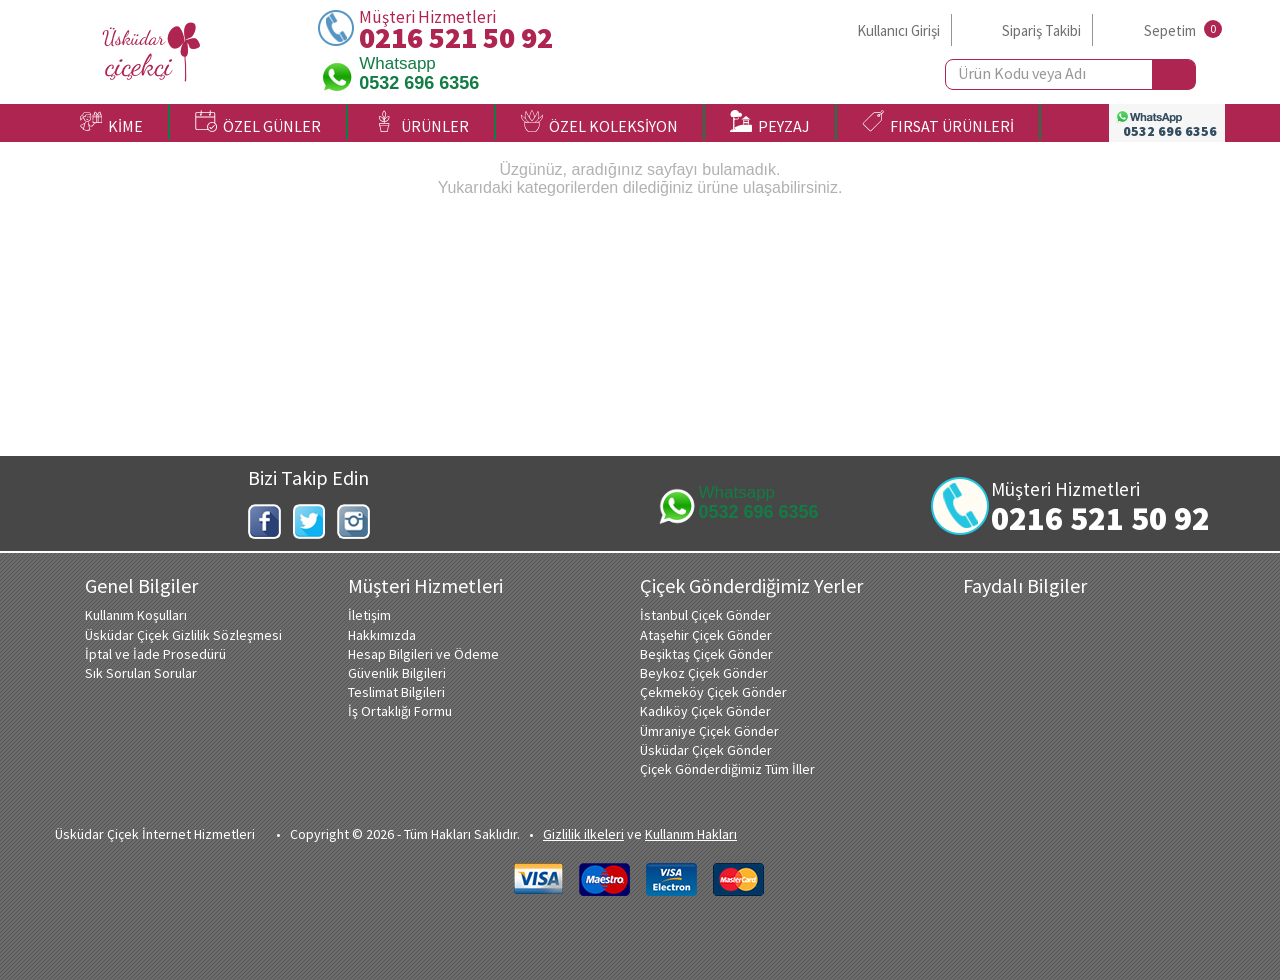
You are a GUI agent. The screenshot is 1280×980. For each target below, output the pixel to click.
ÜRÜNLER (421, 123)
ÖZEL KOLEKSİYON (599, 123)
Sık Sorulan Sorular (141, 673)
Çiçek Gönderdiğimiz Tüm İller (727, 769)
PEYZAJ (770, 123)
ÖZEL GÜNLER (258, 123)
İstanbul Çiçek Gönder (705, 615)
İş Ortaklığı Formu (400, 711)
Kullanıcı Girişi (898, 30)
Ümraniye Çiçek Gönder (709, 731)
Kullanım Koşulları (136, 615)
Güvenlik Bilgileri (397, 673)
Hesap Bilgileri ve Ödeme (423, 654)
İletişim (369, 615)
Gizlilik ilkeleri (583, 834)
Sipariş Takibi (1041, 30)
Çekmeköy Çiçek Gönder (713, 692)
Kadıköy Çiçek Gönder (705, 711)
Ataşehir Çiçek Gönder (706, 635)
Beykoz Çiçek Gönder (704, 673)
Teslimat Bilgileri (396, 692)
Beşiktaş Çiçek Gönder (706, 654)
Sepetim (1170, 30)
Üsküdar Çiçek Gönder (706, 750)
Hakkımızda (382, 635)
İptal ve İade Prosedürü (155, 654)
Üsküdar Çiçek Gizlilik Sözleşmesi (183, 635)
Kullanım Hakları (691, 834)
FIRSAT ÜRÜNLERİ (938, 123)
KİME (111, 123)
